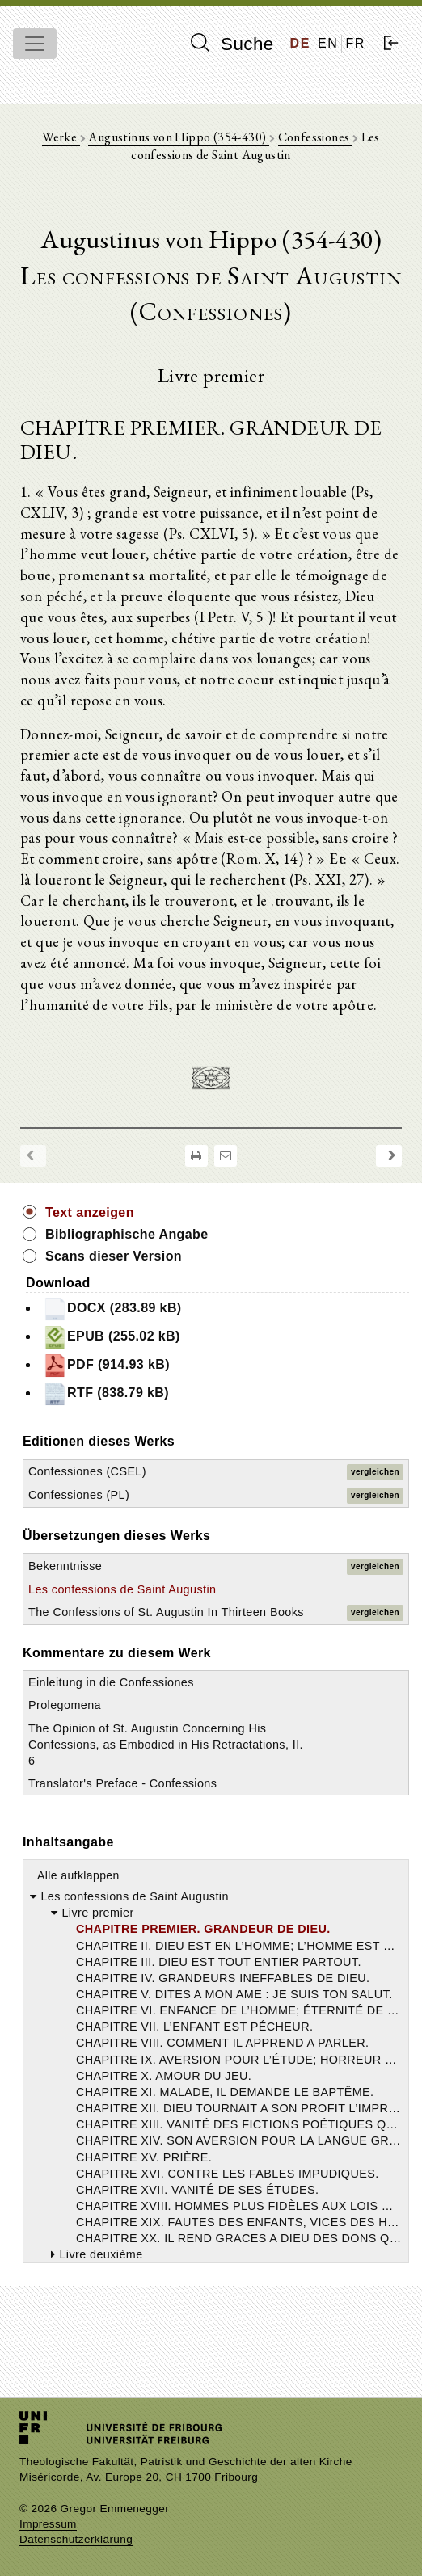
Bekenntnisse (65, 1565)
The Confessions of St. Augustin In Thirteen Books (166, 1612)
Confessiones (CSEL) (87, 1471)
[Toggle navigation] (35, 43)
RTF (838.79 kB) (106, 1394)
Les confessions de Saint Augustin (122, 1589)
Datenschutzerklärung (76, 2539)
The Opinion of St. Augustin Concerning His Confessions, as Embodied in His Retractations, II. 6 (165, 1744)
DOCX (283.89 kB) (112, 1309)
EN (328, 43)
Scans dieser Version (113, 1256)
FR (355, 43)
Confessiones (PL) (78, 1494)
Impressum (48, 2524)
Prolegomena (64, 1704)
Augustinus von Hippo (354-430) (178, 136)
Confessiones (315, 136)
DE (300, 43)
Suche (232, 43)
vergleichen (375, 1471)
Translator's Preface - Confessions (122, 1783)
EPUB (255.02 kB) (111, 1337)
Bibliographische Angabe (127, 1234)
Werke (60, 136)
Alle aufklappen (78, 1875)
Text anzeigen (89, 1212)
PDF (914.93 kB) (106, 1365)
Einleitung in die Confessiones (111, 1682)
